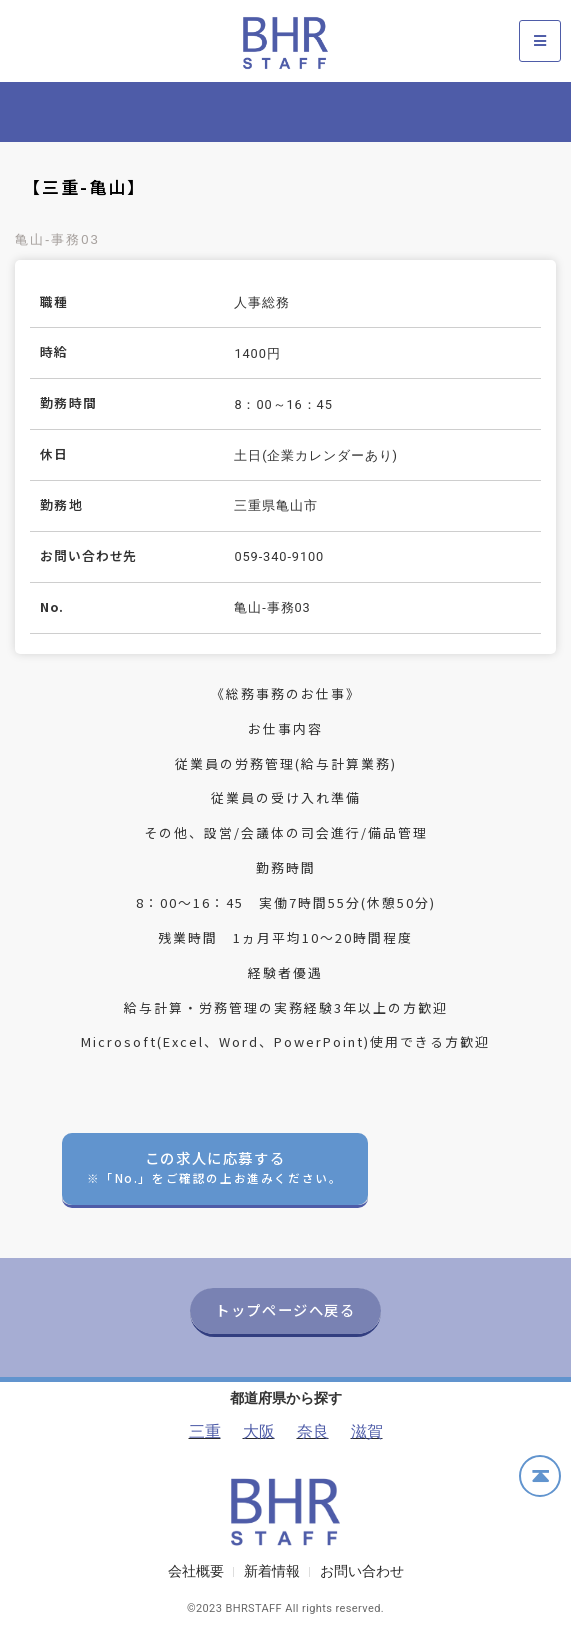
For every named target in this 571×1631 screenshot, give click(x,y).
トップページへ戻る (285, 1309)
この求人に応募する (214, 1166)
